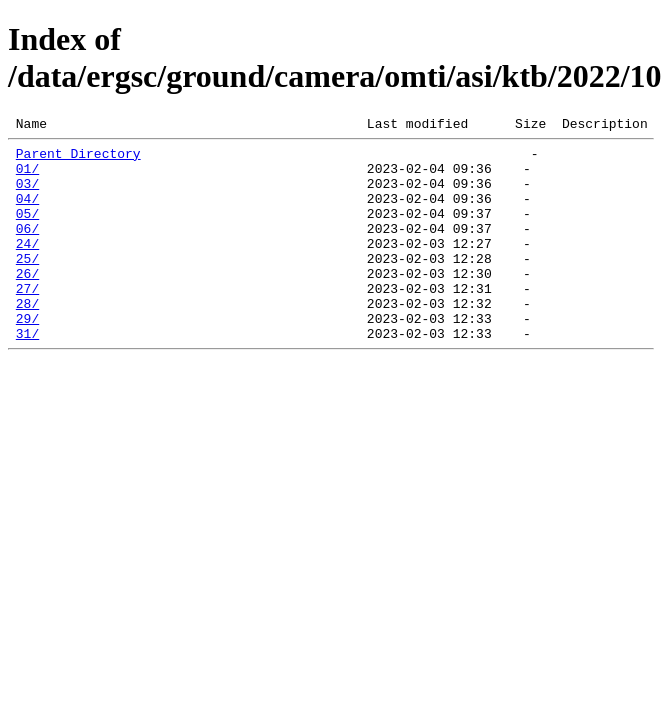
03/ (27, 195)
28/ (27, 339)
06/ (27, 249)
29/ (27, 357)
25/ (27, 285)
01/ (27, 177)
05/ (27, 231)
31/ (27, 375)
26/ (27, 303)
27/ (27, 321)
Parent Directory (78, 159)
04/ (27, 213)
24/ (27, 267)
